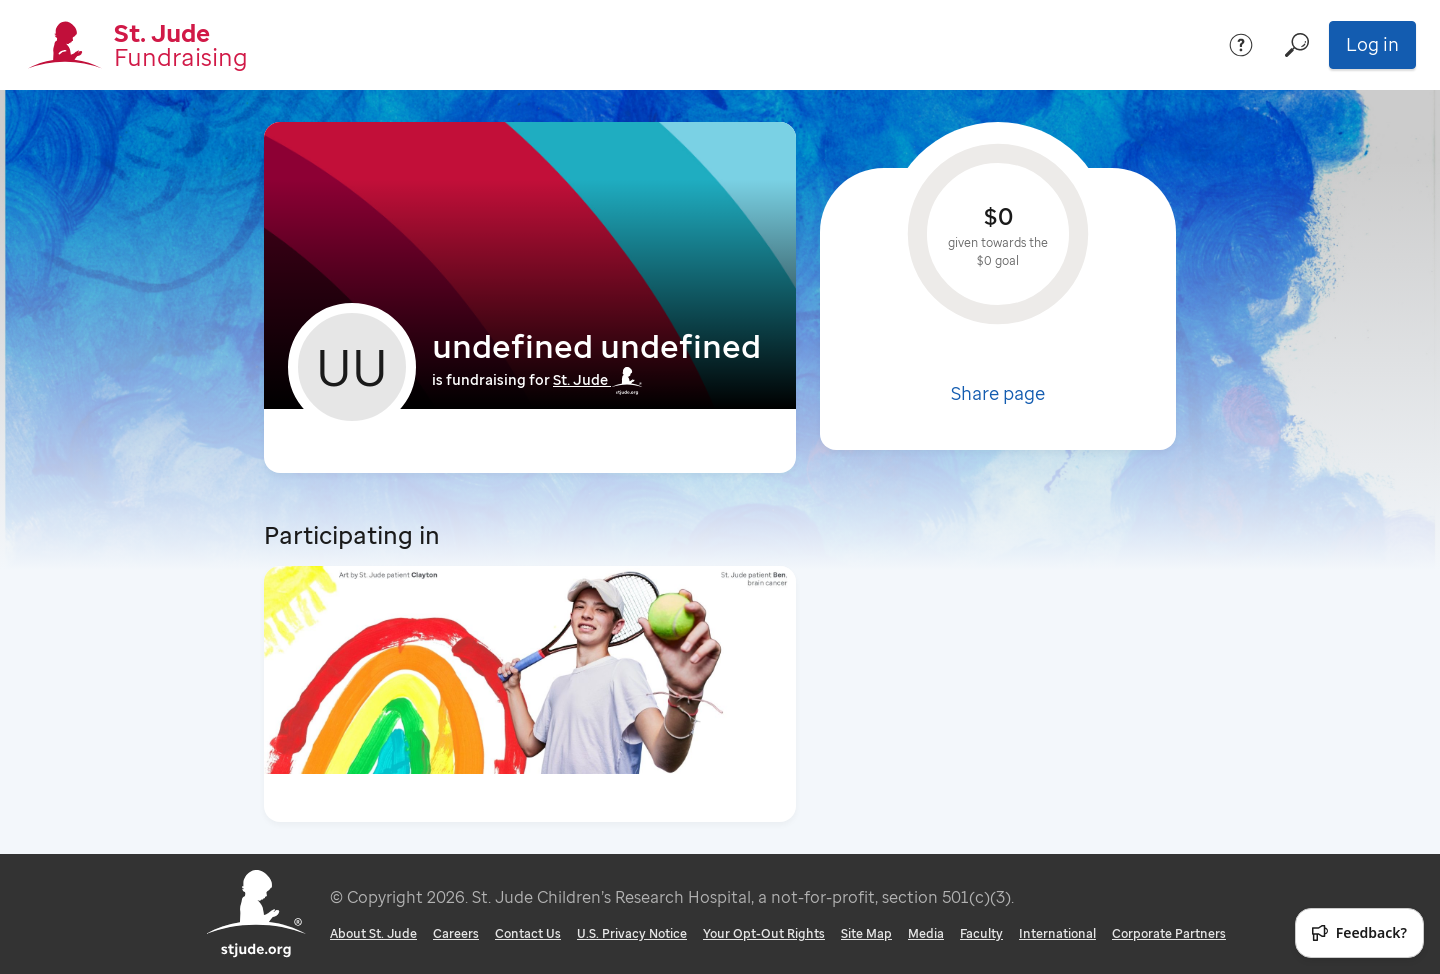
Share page (998, 393)
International (1057, 933)
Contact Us (528, 933)
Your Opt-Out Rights (764, 933)
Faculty (981, 933)
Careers (456, 933)
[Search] (1297, 45)
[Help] (1241, 45)
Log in (1372, 44)
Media (926, 933)
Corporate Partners (1169, 933)
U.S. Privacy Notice (632, 933)
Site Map (866, 933)
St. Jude (598, 379)
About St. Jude (373, 933)
